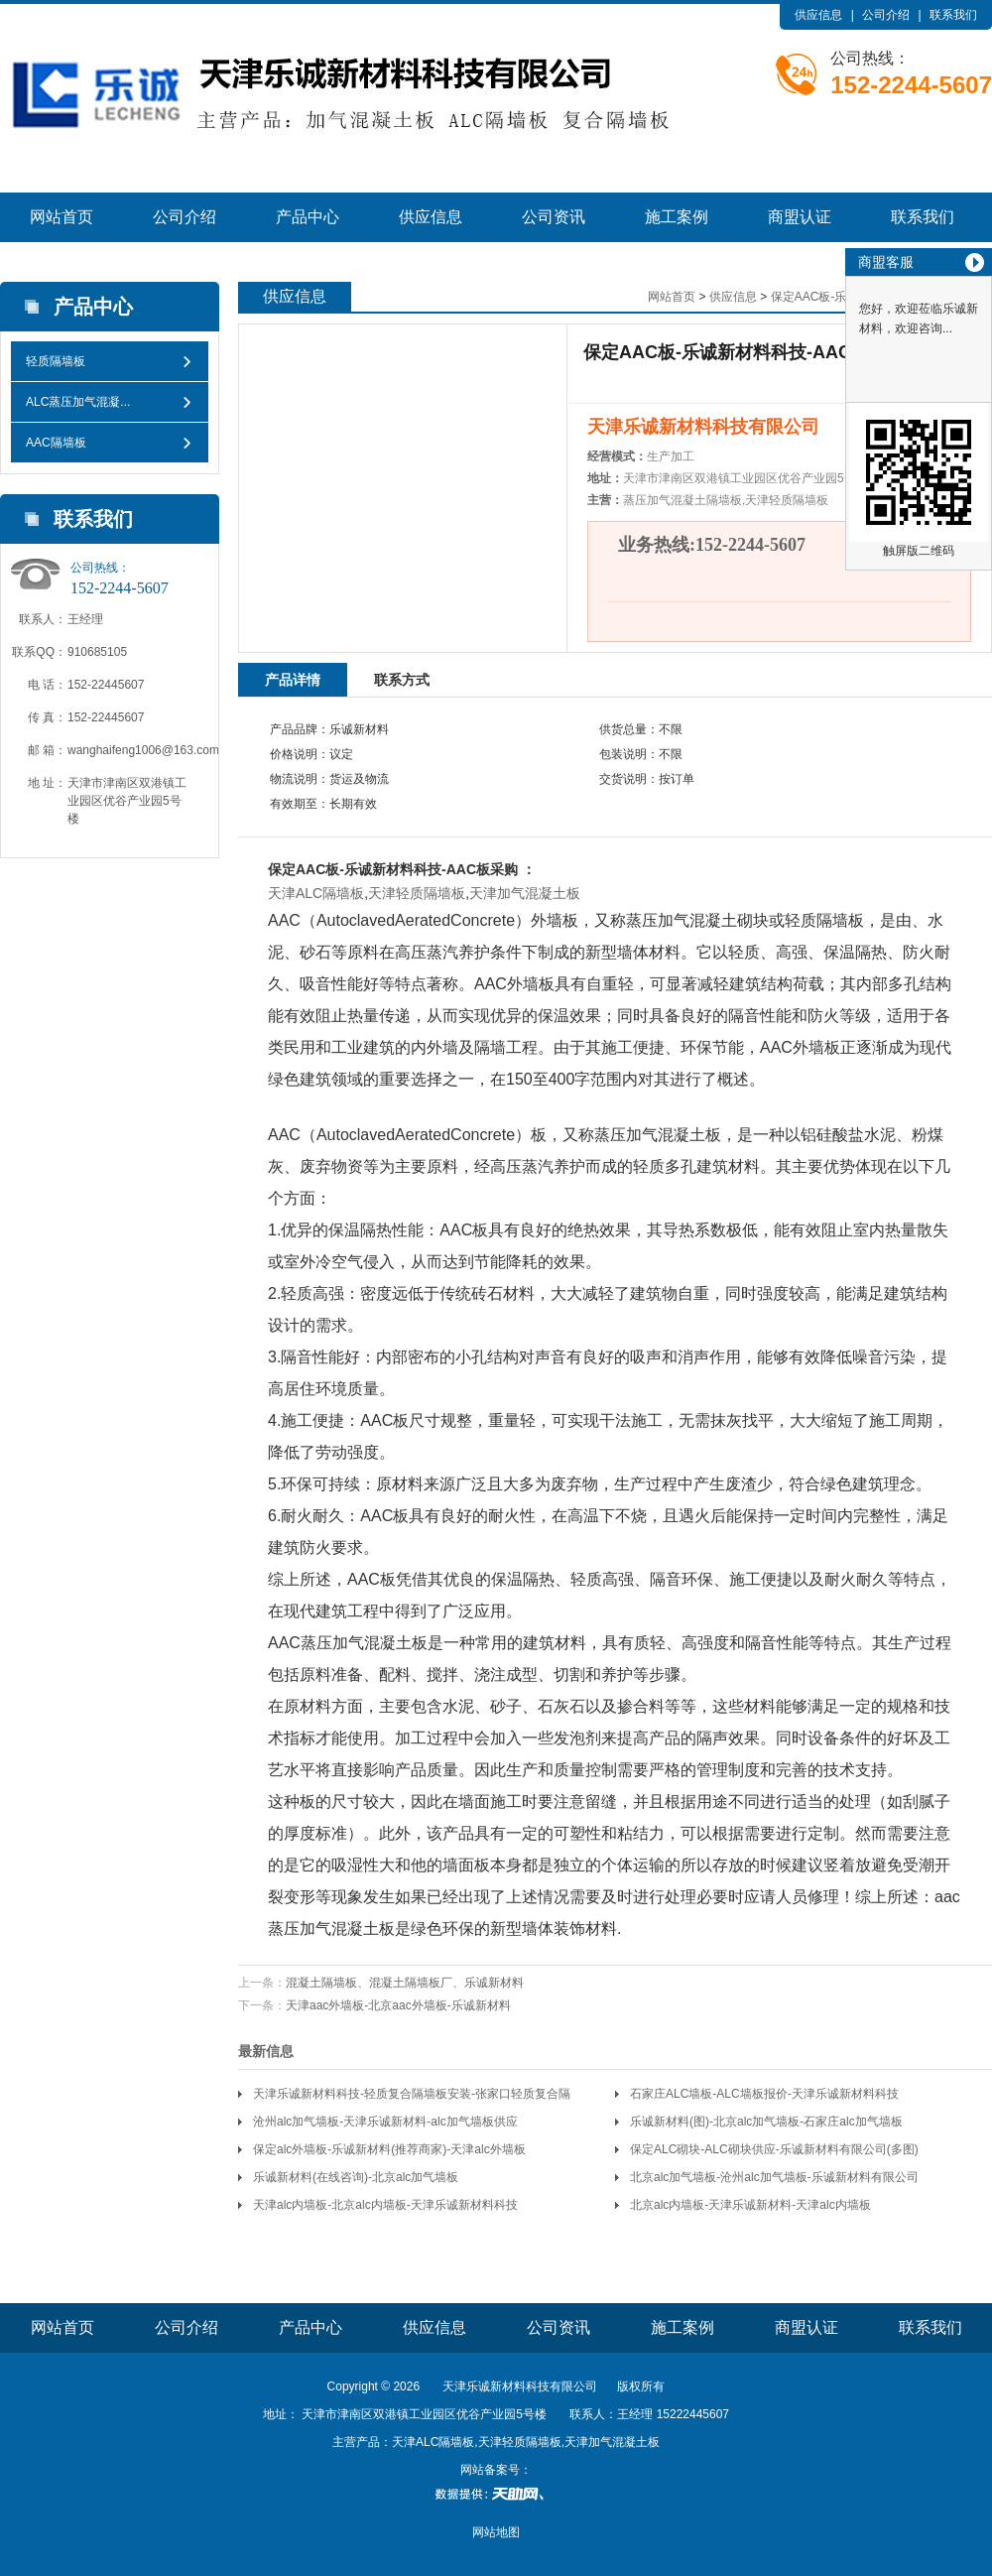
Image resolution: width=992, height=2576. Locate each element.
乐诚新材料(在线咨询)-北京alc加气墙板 (355, 2177)
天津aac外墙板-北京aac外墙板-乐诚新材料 (398, 2005)
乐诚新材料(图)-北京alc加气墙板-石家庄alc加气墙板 (766, 2121)
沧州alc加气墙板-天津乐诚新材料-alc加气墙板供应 (385, 2121)
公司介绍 (886, 15)
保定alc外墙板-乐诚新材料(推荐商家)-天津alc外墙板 (389, 2149)
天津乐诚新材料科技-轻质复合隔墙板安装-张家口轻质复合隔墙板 (411, 2097)
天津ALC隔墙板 (316, 893)
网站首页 (61, 216)
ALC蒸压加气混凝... (78, 402)
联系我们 (953, 15)
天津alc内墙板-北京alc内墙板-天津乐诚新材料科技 (385, 2205)
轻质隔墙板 (55, 361)
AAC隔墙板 (56, 443)
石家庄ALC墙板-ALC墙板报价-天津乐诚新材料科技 (764, 2094)
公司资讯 (553, 216)
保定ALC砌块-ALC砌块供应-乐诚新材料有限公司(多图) (774, 2149)
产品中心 (307, 216)
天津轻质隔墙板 (416, 893)
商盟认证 (799, 216)
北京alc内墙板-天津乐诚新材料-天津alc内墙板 (750, 2205)
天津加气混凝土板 (524, 893)
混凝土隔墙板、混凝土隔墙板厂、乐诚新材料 (405, 1983)
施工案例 (676, 216)
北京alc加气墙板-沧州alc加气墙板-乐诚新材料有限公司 (774, 2177)
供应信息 (818, 15)
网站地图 (496, 2532)
